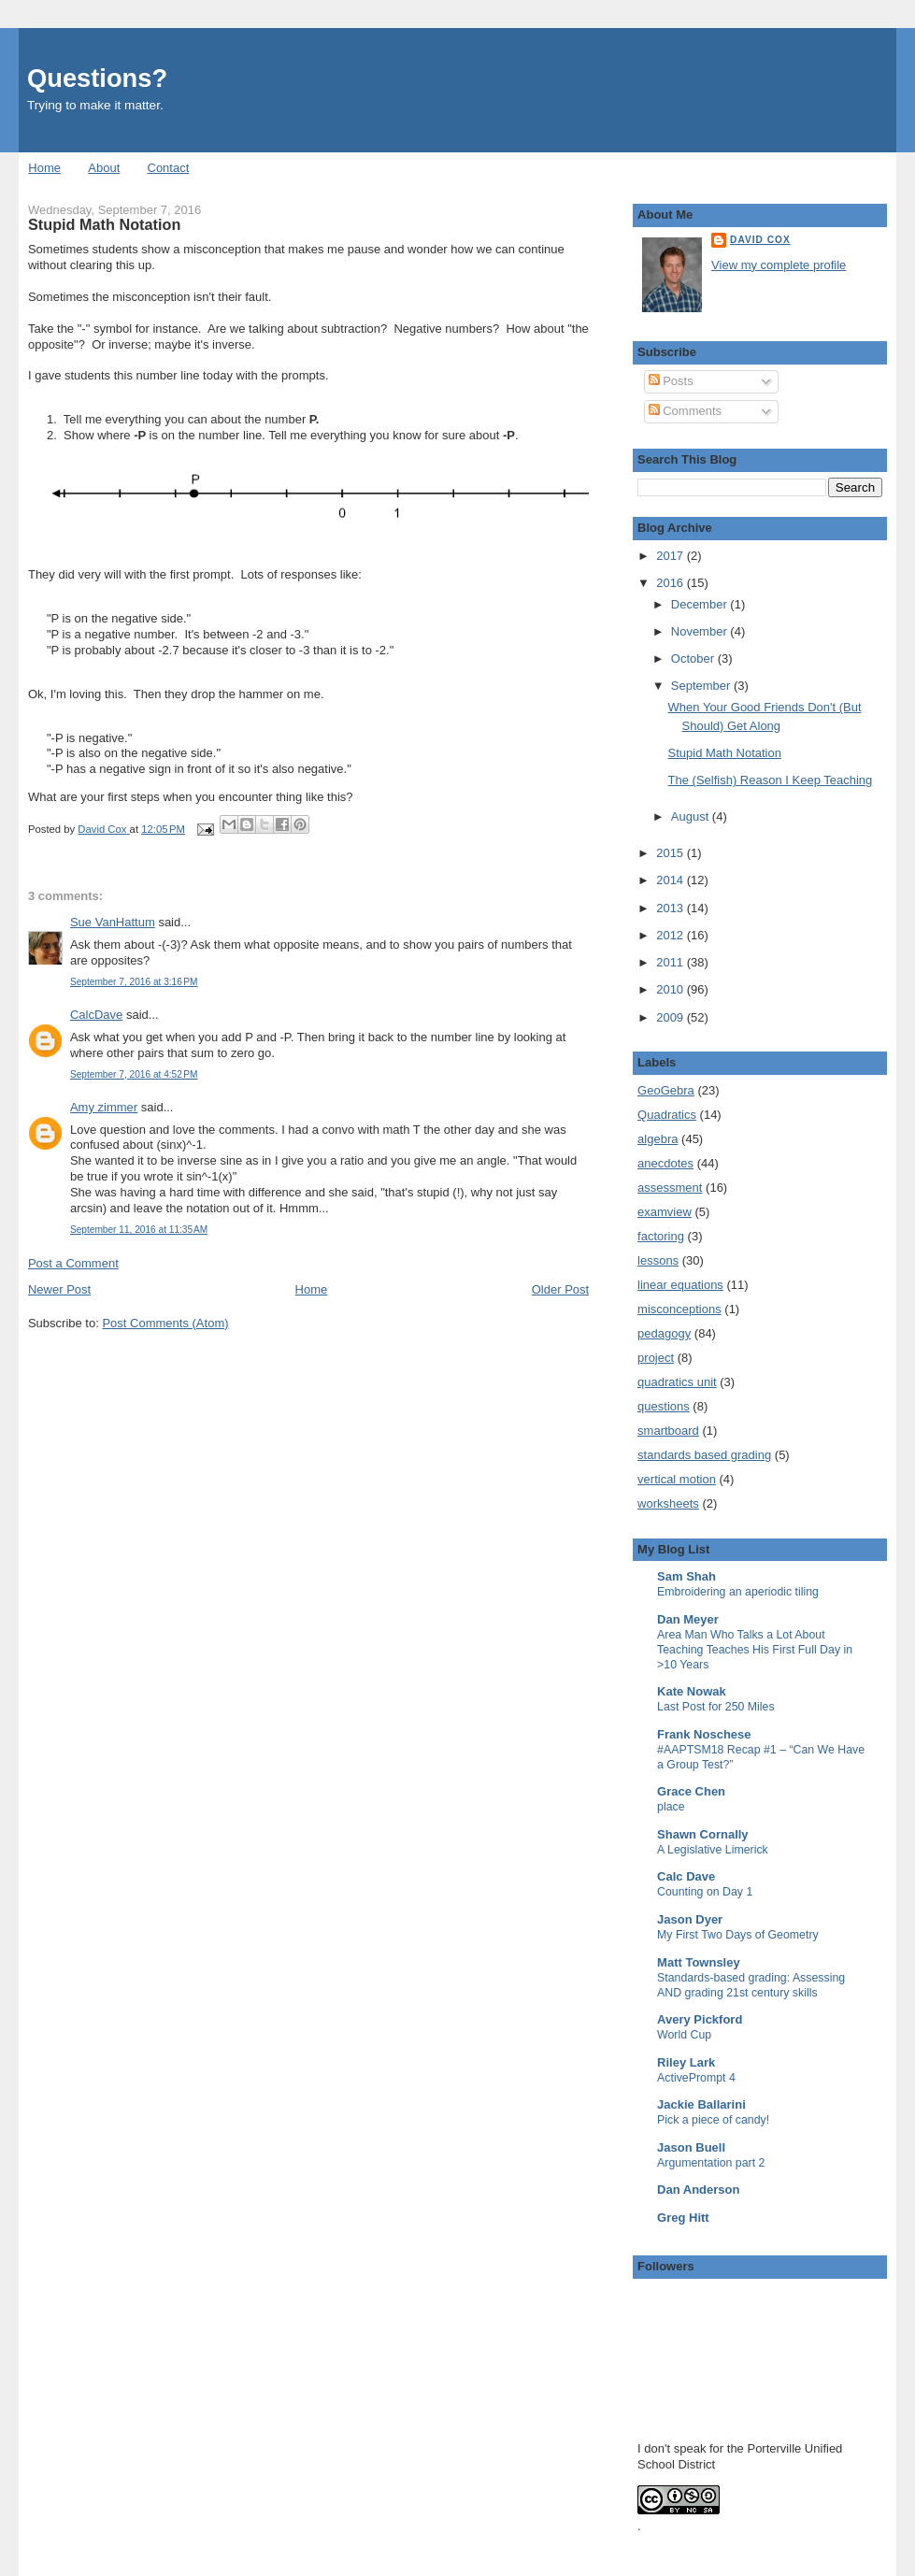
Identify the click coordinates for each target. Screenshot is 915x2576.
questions (663, 1406)
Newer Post (59, 1289)
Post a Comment (73, 1263)
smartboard (668, 1431)
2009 (671, 1017)
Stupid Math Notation (724, 753)
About (104, 168)
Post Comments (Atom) (165, 1323)
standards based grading (704, 1455)
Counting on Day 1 (704, 1891)
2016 (671, 583)
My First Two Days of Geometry (738, 1934)
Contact (169, 168)
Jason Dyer (689, 1919)
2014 (671, 880)
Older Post (560, 1289)
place (671, 1806)
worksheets (668, 1503)
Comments (685, 411)
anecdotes (665, 1163)
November (701, 631)
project (655, 1358)
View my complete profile (778, 265)
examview (664, 1212)
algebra (657, 1139)
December (701, 604)
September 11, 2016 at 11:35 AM (138, 1229)
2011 (671, 962)
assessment (669, 1188)
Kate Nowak (691, 1691)
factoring (660, 1236)
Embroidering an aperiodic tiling (738, 1591)
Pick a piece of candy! (713, 2119)
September (702, 686)
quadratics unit (677, 1382)
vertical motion (676, 1479)
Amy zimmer (103, 1107)
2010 (671, 989)
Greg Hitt (683, 2218)
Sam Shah (686, 1576)
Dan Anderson (698, 2189)
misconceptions (679, 1309)
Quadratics (666, 1115)
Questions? (97, 78)
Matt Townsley (698, 1962)
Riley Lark (686, 2062)
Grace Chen (691, 1791)
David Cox (760, 240)
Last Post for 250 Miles (716, 1706)
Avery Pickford (699, 2019)
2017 (671, 556)
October (694, 658)
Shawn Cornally (703, 1834)
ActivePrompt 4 (696, 2077)
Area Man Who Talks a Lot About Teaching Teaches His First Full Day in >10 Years (754, 1649)
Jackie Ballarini (701, 2104)
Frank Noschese (704, 1734)
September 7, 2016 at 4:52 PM (134, 1074)
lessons (658, 1260)
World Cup (684, 2034)
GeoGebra (665, 1090)
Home (44, 168)
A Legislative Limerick (712, 1849)
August (691, 816)
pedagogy (664, 1333)
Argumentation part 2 (711, 2162)
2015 (671, 853)
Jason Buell (691, 2147)
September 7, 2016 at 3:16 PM (134, 982)
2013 (671, 908)
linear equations (680, 1285)
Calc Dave (686, 1876)
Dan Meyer (688, 1619)
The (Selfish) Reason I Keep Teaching (770, 780)
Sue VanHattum (112, 922)
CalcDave (96, 1015)
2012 (671, 935)
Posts (671, 381)
